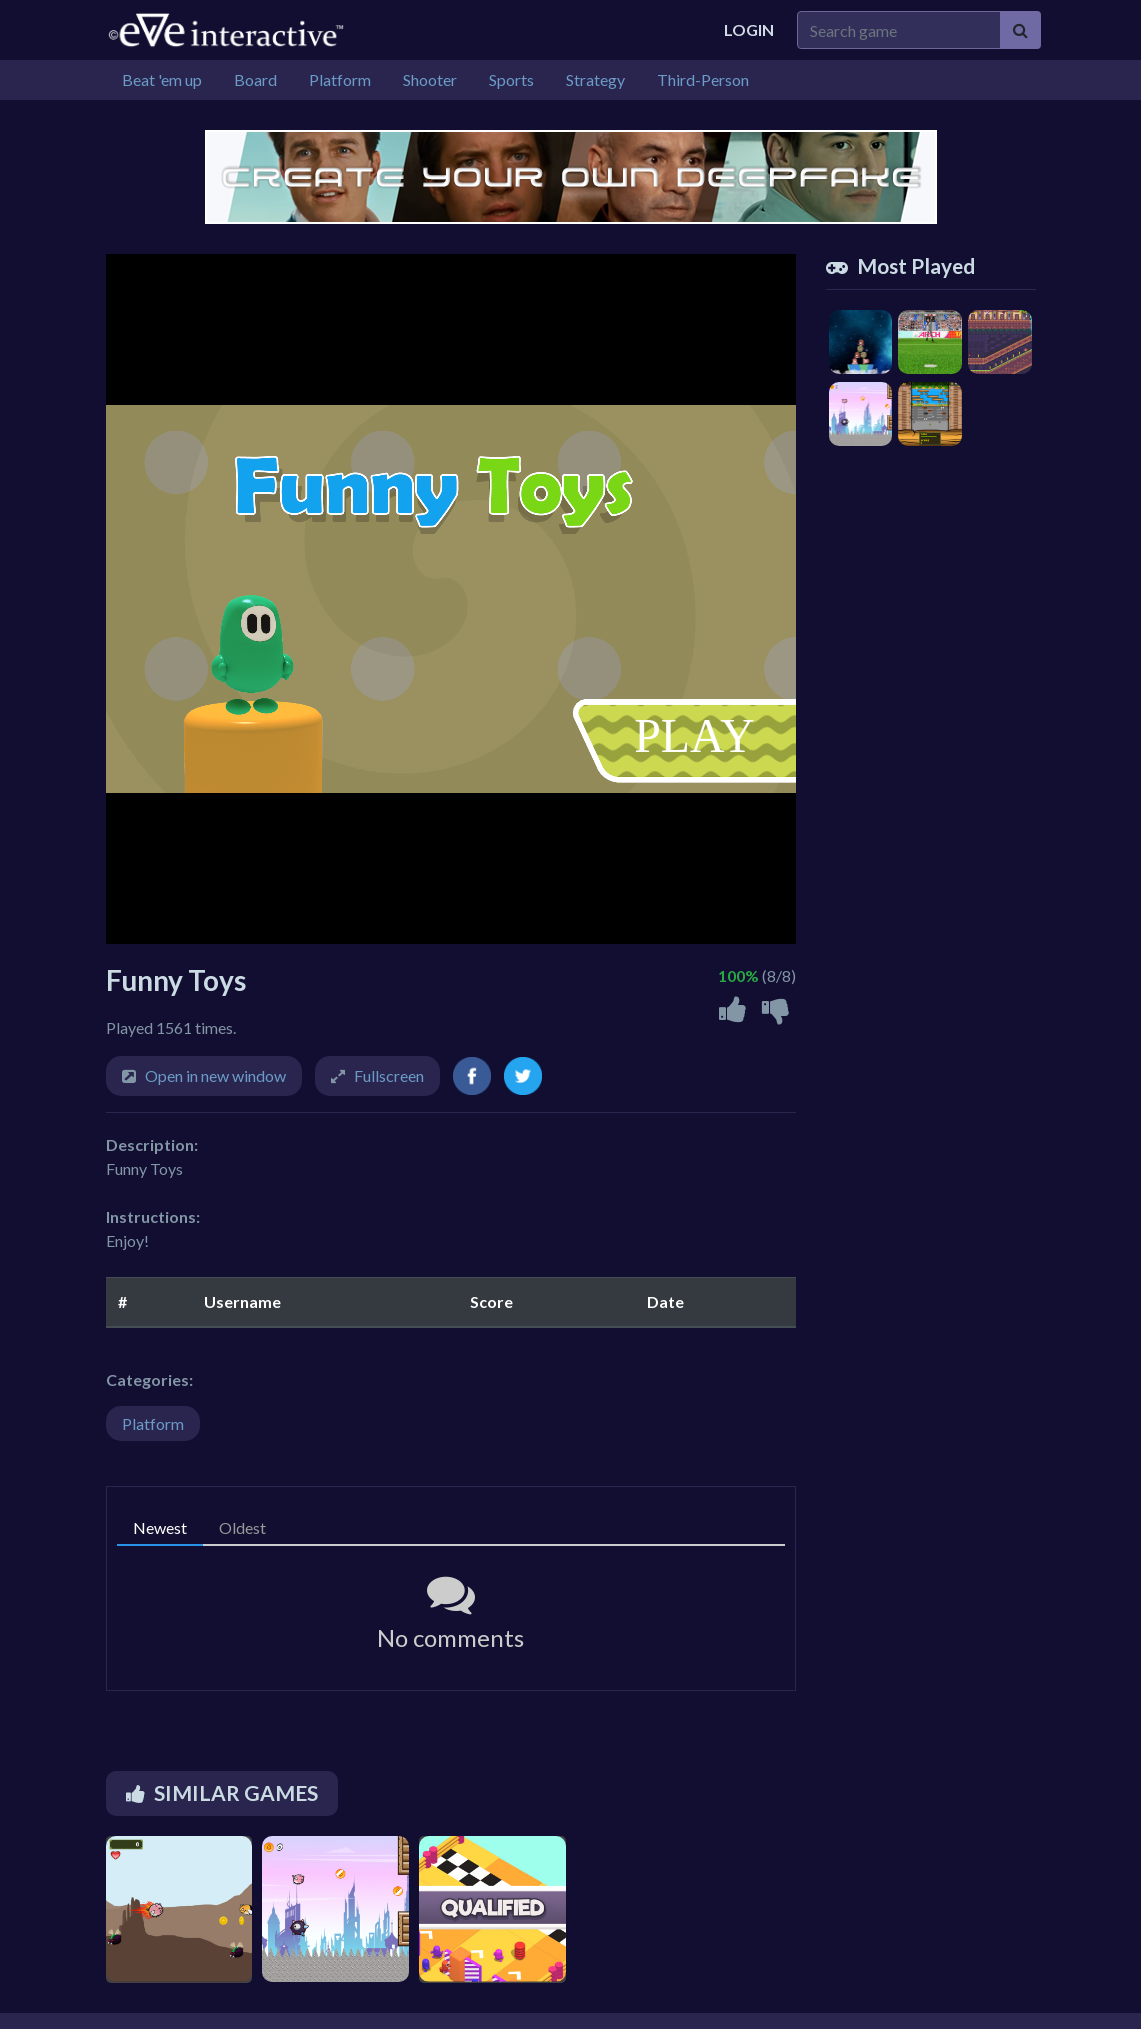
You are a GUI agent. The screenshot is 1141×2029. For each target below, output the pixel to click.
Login (749, 29)
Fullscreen (389, 1075)
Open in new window (215, 1075)
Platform (153, 1423)
